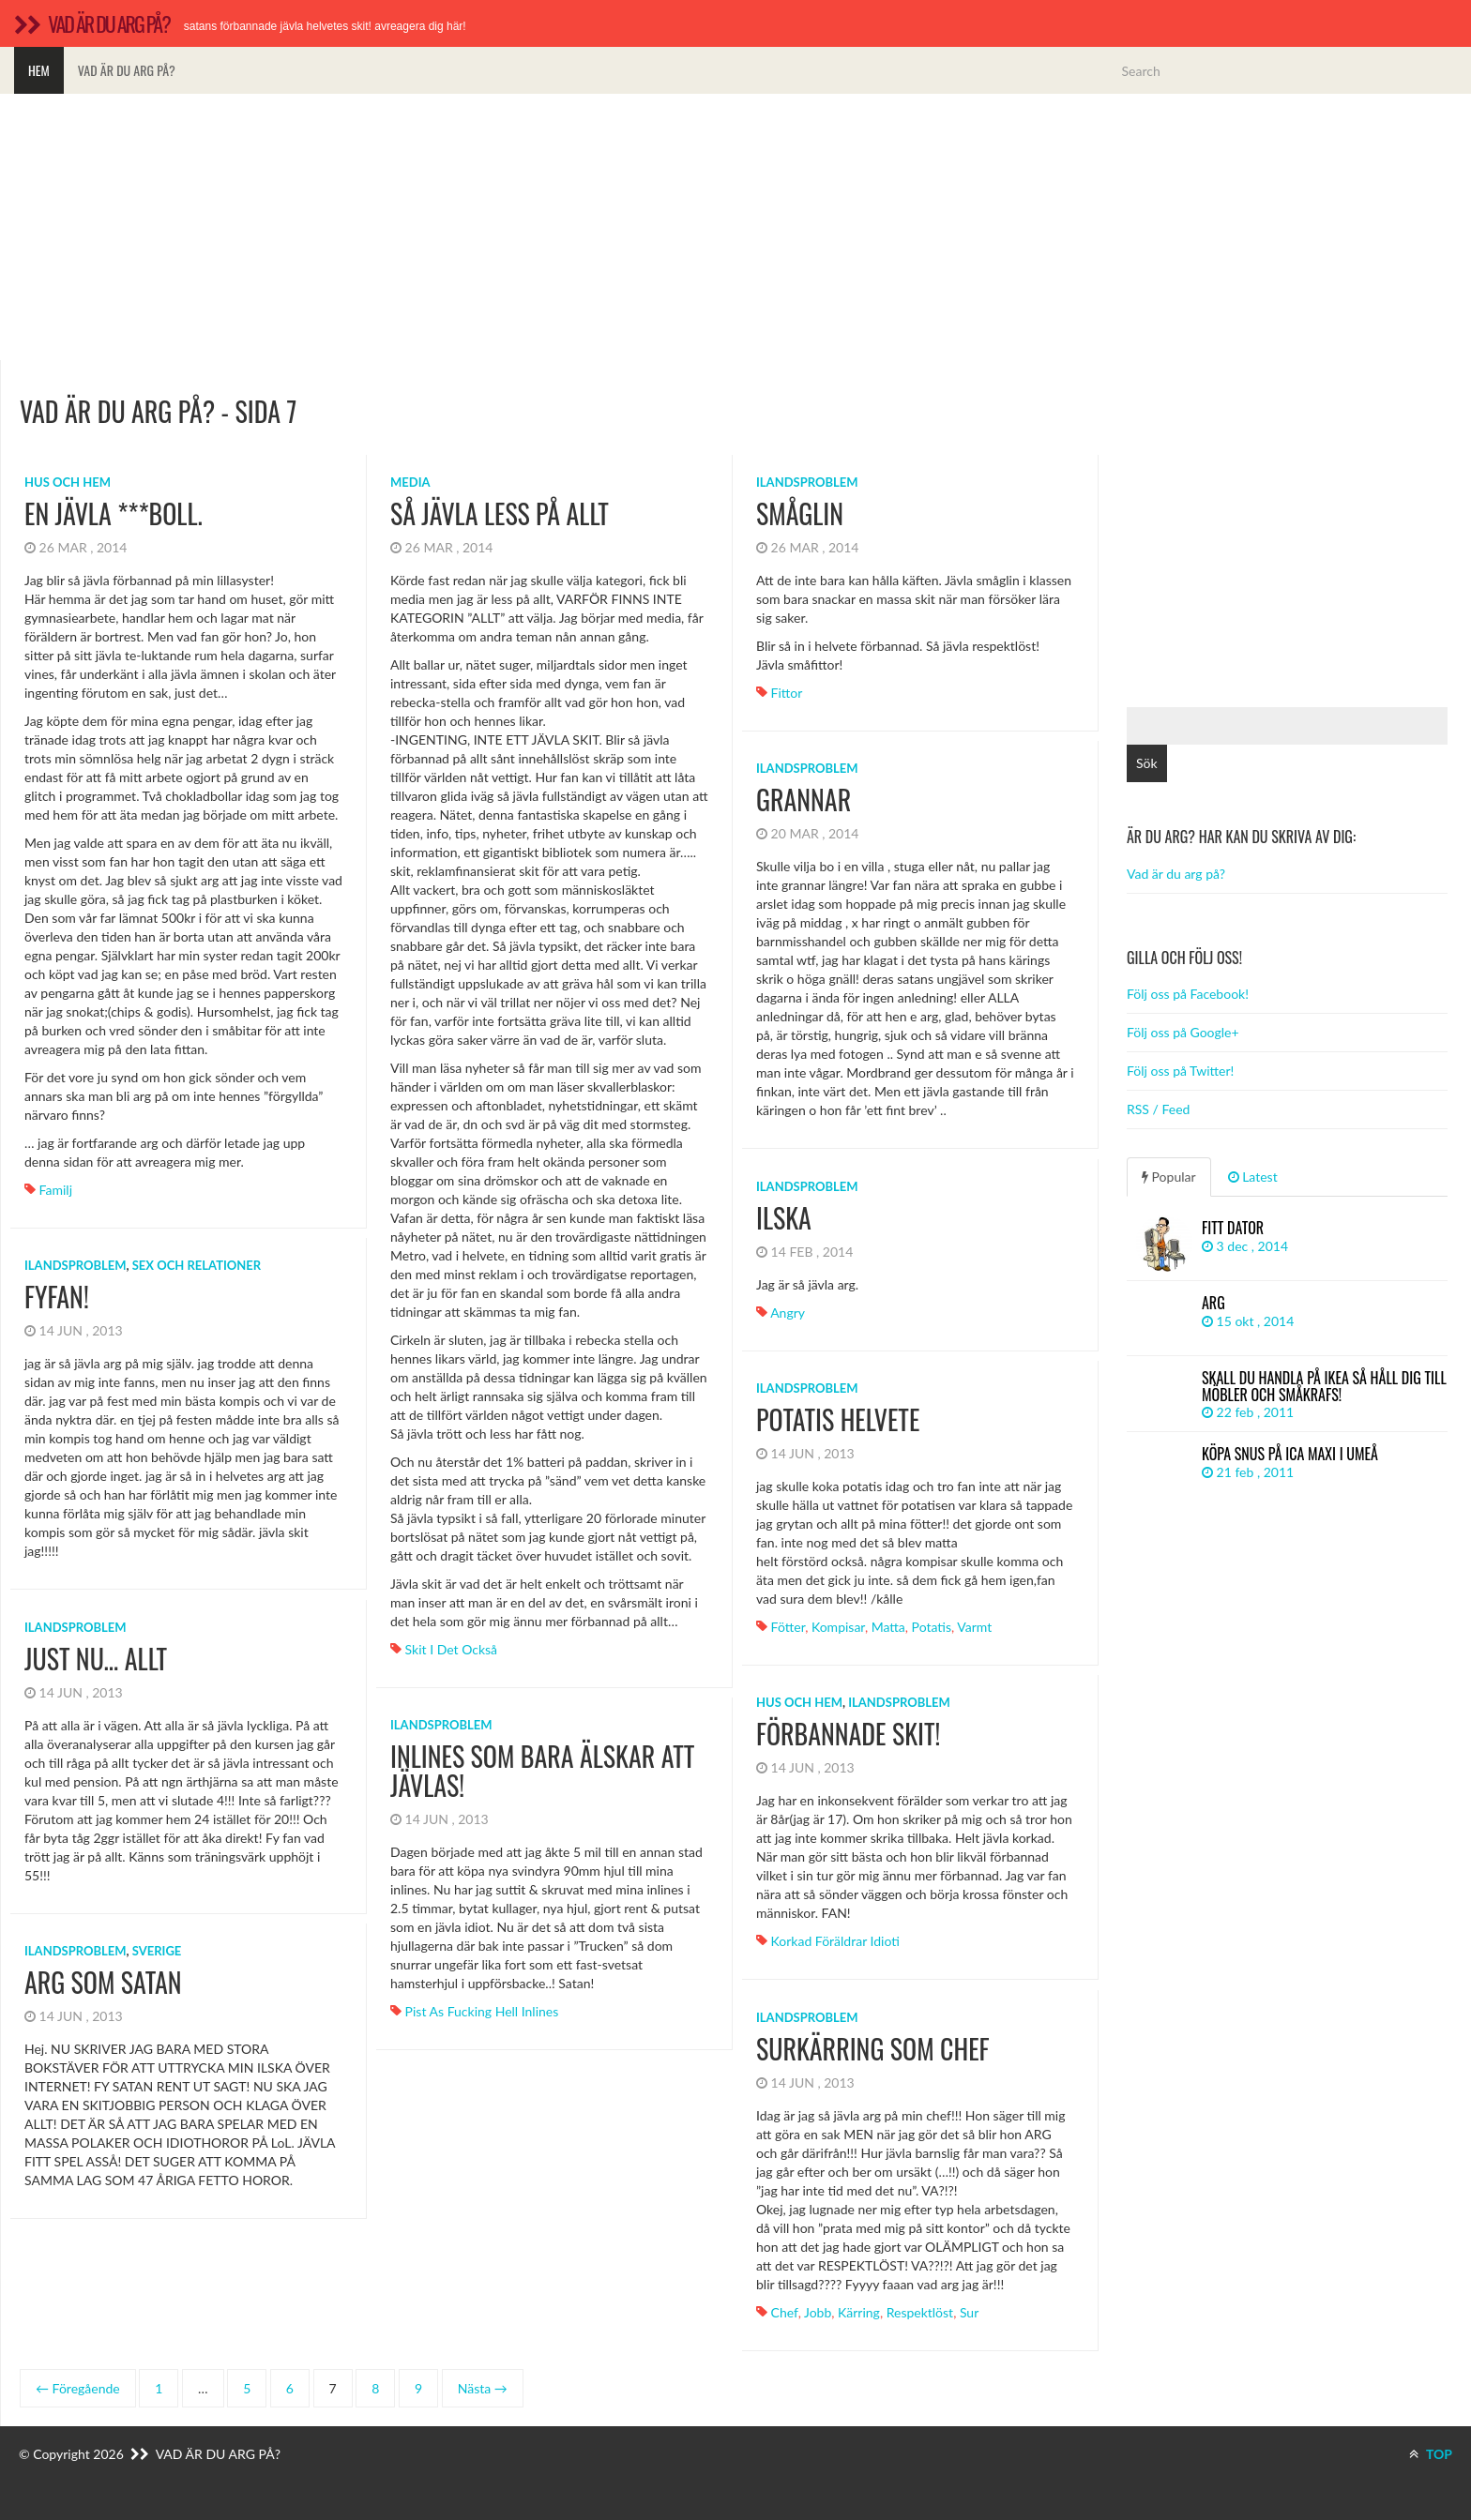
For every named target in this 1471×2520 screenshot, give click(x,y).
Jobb (817, 2312)
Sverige (157, 1950)
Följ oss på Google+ (1183, 1032)
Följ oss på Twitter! (1180, 1071)
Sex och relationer (196, 1265)
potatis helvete (837, 1419)
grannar (803, 799)
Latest (1253, 1177)
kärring (859, 2312)
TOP (1430, 2454)
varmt (974, 1627)
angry (787, 1312)
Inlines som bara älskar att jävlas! (542, 1770)
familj (55, 1190)
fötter (788, 1627)
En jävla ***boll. (113, 513)
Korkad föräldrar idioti (835, 1941)
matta (888, 1627)
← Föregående (78, 2388)
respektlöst (920, 2312)
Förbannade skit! (848, 1733)
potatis (931, 1627)
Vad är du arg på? (126, 70)
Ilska (783, 1218)
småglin (799, 513)
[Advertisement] (735, 227)
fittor (787, 693)
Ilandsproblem (807, 482)
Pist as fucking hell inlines (482, 2011)
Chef (784, 2312)
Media (410, 482)
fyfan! (56, 1296)
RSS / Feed (1158, 1109)
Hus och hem (67, 482)
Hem (39, 70)
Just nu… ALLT (95, 1658)
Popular (1169, 1177)
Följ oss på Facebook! (1188, 994)
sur (969, 2312)
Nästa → (483, 2388)
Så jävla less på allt (499, 513)
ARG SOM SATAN (103, 1982)
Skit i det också (451, 1649)
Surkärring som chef (873, 2049)
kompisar (838, 1627)
